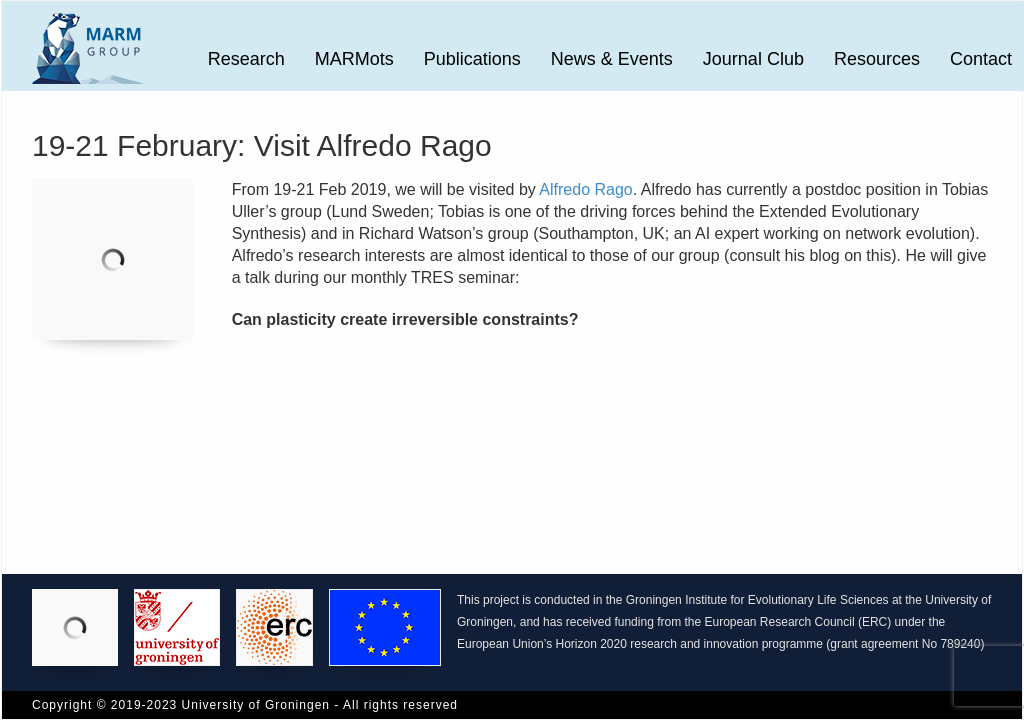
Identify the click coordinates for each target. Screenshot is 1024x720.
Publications (472, 59)
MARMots (354, 59)
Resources (877, 59)
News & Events (612, 59)
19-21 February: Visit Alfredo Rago (262, 145)
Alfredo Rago (585, 189)
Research (246, 59)
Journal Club (753, 59)
